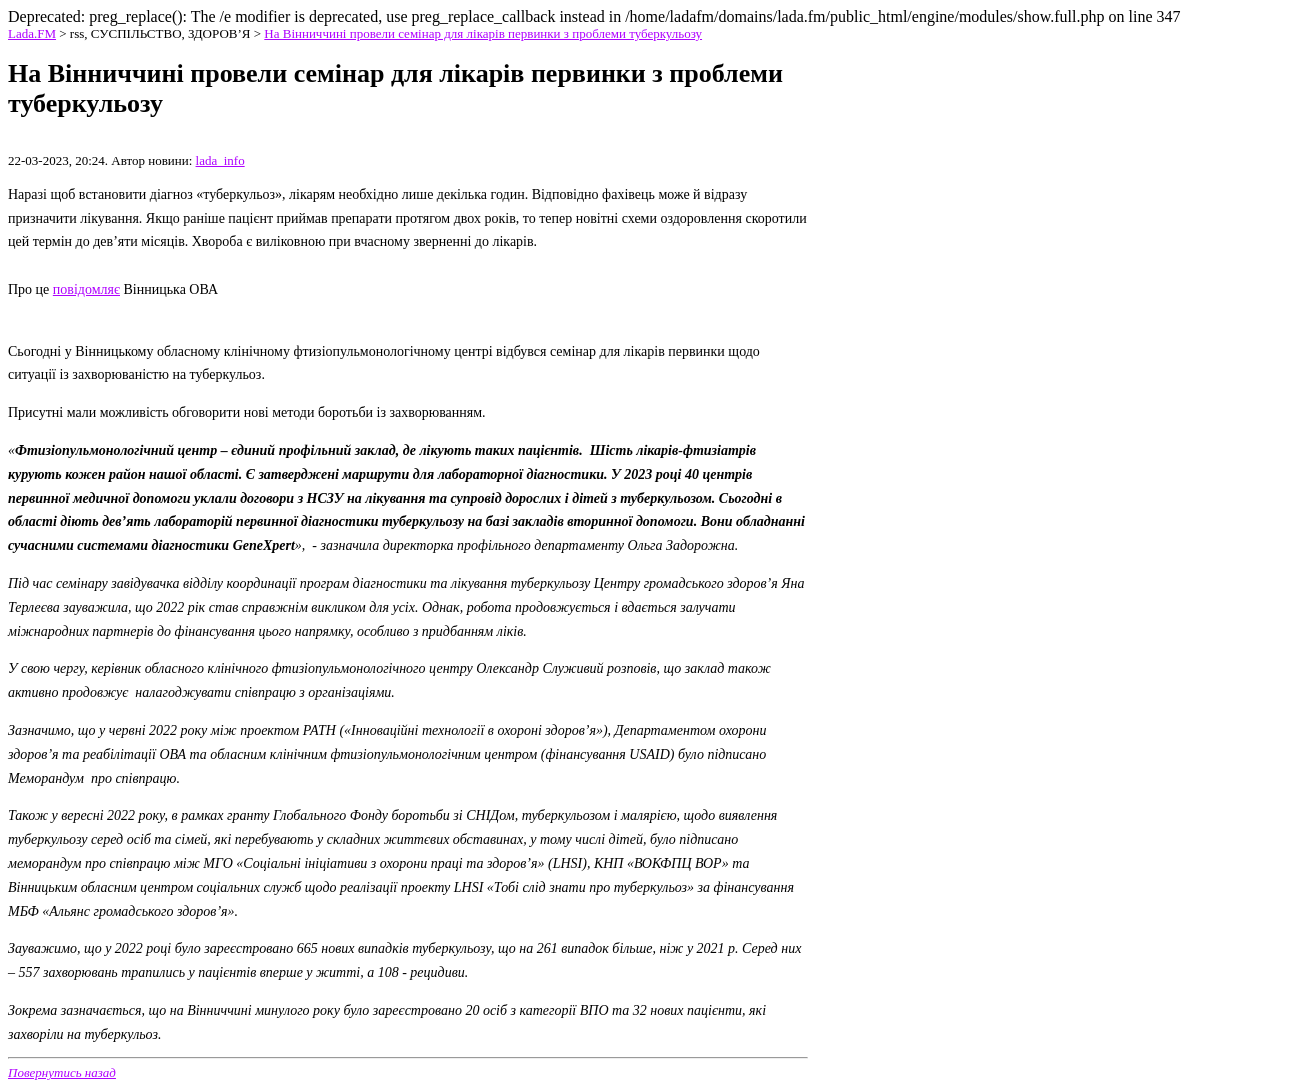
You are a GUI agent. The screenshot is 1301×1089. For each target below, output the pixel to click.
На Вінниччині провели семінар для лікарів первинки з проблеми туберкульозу (483, 33)
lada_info (220, 160)
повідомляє (86, 289)
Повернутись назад (62, 1072)
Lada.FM (32, 33)
